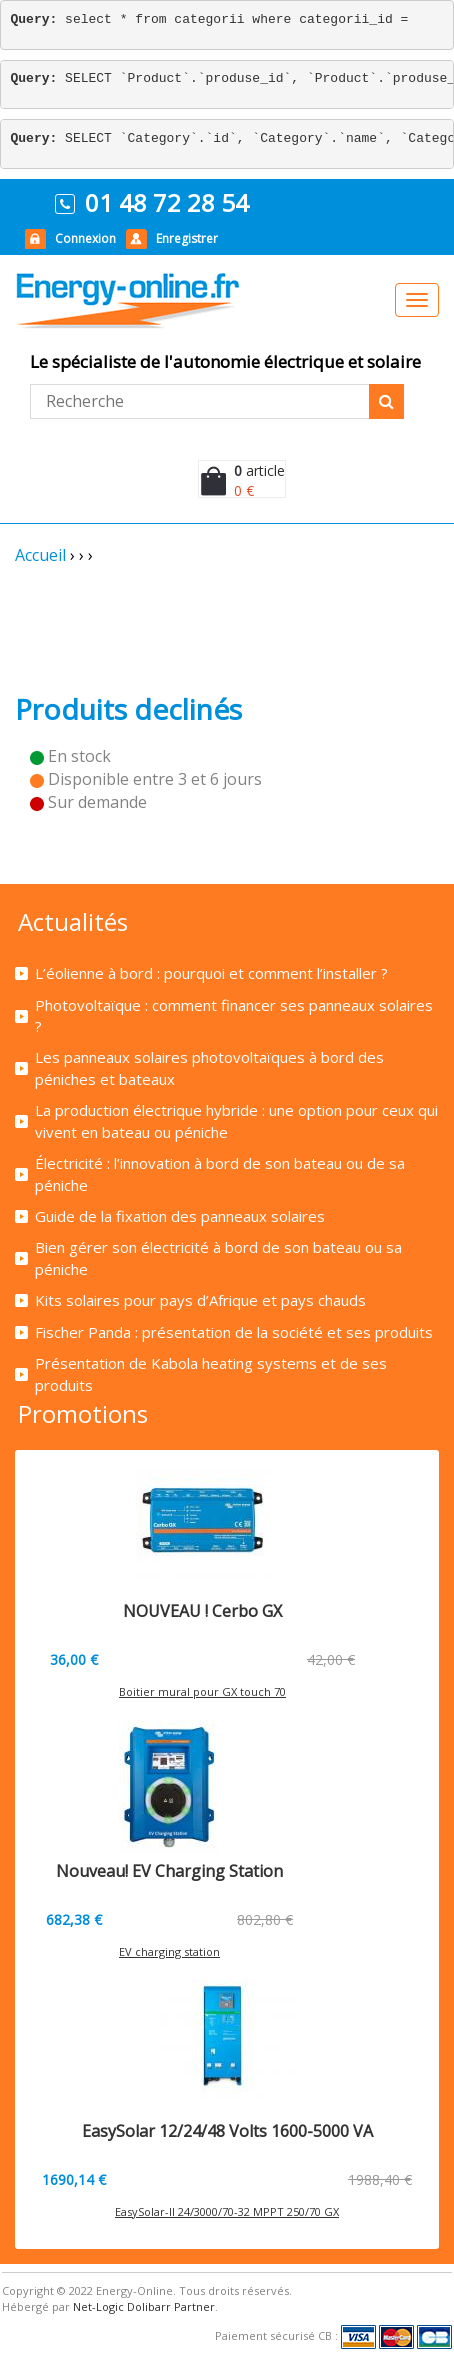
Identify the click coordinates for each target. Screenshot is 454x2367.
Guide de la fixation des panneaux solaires (180, 1216)
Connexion (85, 238)
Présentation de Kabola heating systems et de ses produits (211, 1373)
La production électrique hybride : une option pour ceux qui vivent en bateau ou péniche (236, 1120)
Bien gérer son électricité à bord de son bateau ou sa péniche (218, 1257)
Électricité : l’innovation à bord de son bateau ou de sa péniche (220, 1173)
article (259, 470)
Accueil (40, 555)
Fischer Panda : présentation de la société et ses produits (234, 1332)
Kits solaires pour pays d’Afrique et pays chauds (200, 1300)
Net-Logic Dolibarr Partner (144, 2306)
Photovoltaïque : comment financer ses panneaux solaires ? (234, 1015)
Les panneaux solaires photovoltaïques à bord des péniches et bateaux (209, 1067)
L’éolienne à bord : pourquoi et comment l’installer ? (211, 973)
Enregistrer (187, 238)
